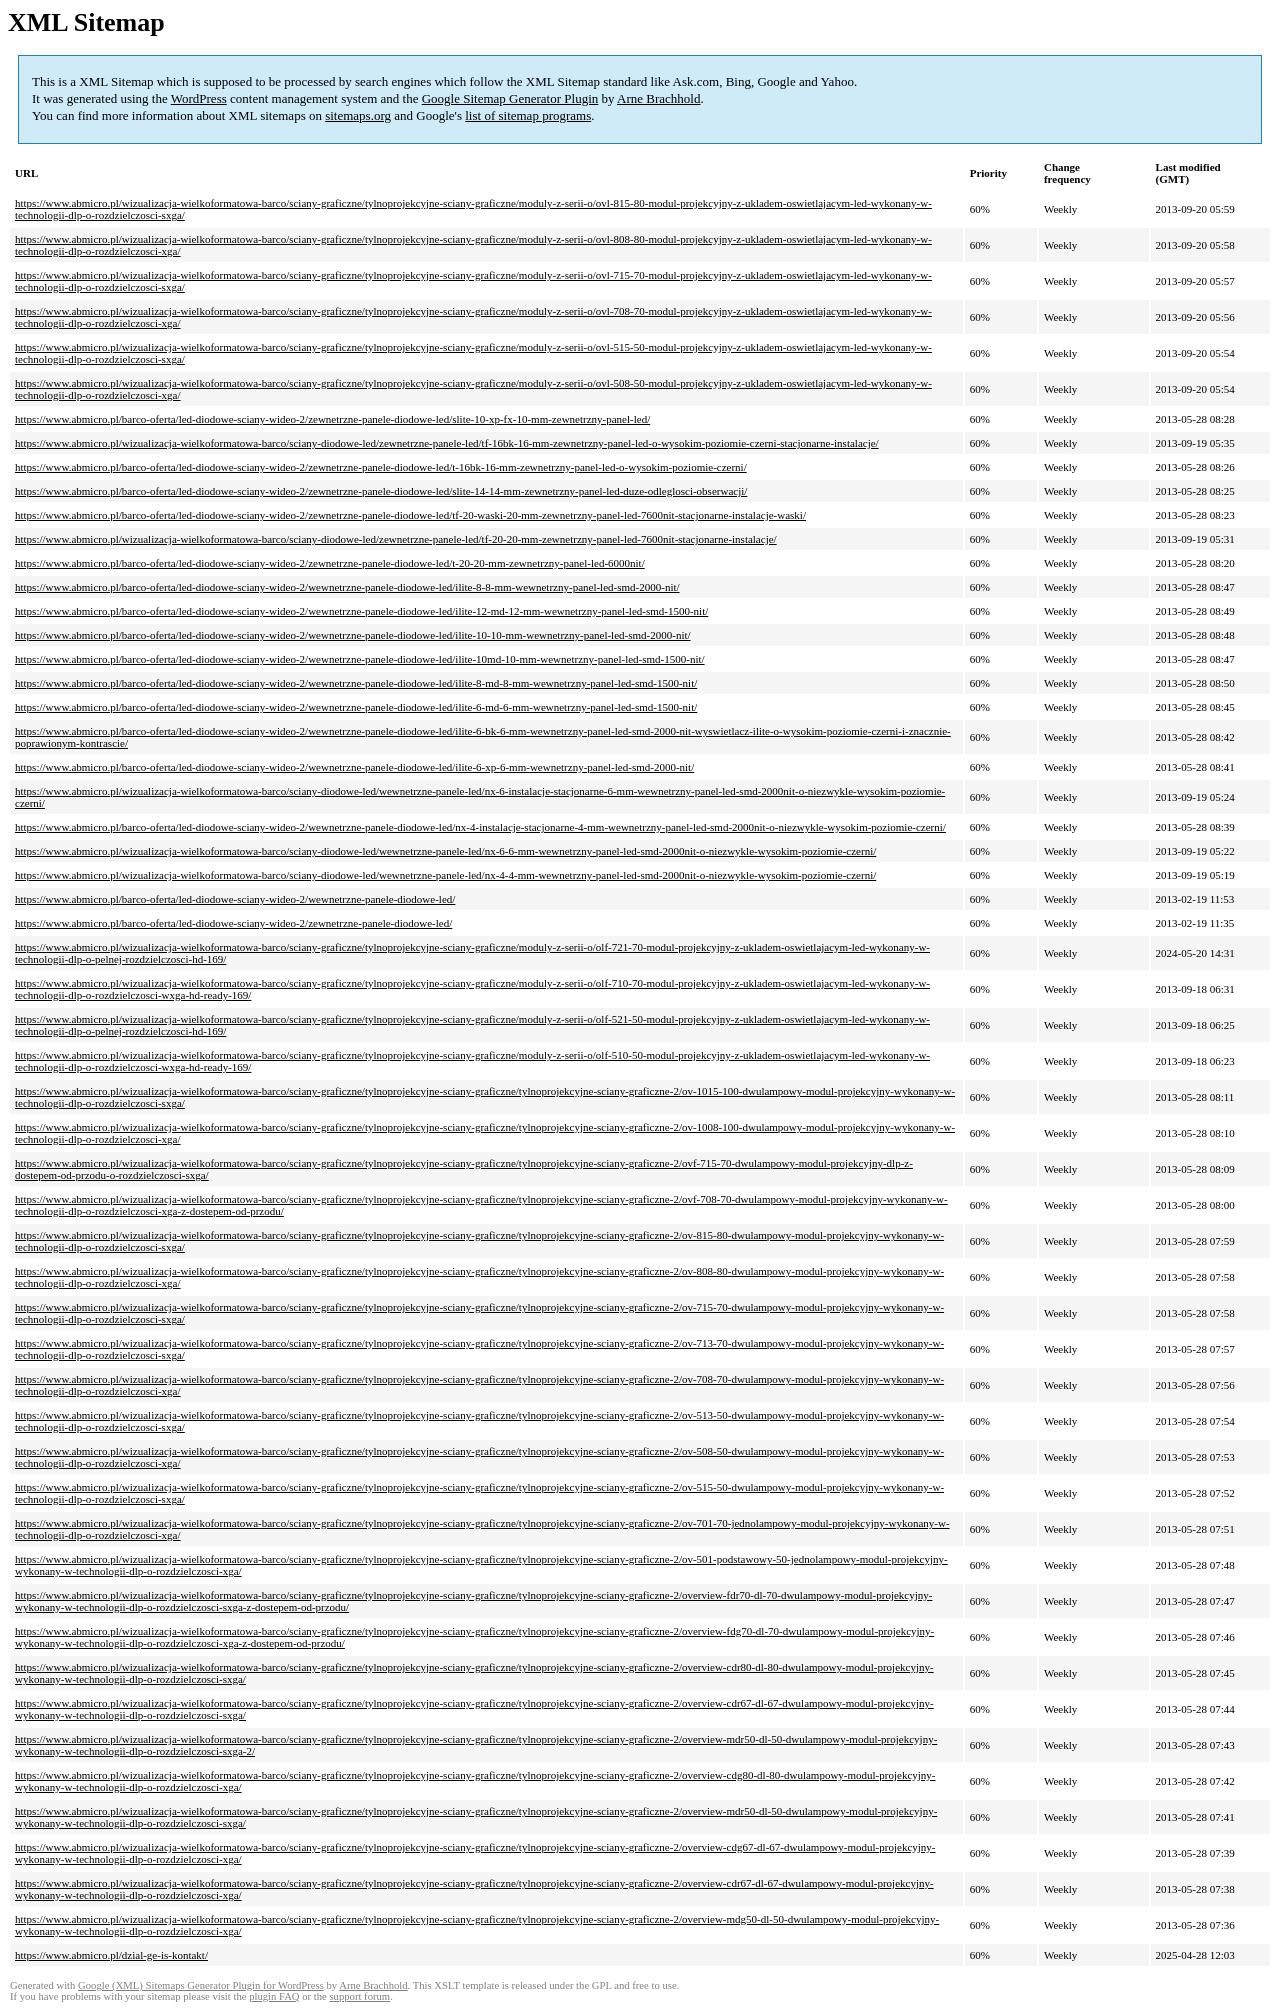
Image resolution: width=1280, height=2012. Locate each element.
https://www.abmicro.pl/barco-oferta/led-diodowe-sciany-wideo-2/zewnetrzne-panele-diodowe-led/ (233, 923)
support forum (359, 1996)
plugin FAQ (274, 1996)
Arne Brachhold (658, 98)
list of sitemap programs (528, 115)
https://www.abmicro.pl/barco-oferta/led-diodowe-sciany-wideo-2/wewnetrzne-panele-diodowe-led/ (235, 899)
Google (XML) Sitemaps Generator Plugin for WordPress (201, 1985)
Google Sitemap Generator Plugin (510, 98)
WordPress (199, 98)
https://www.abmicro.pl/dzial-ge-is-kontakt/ (111, 1955)
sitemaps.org (358, 115)
